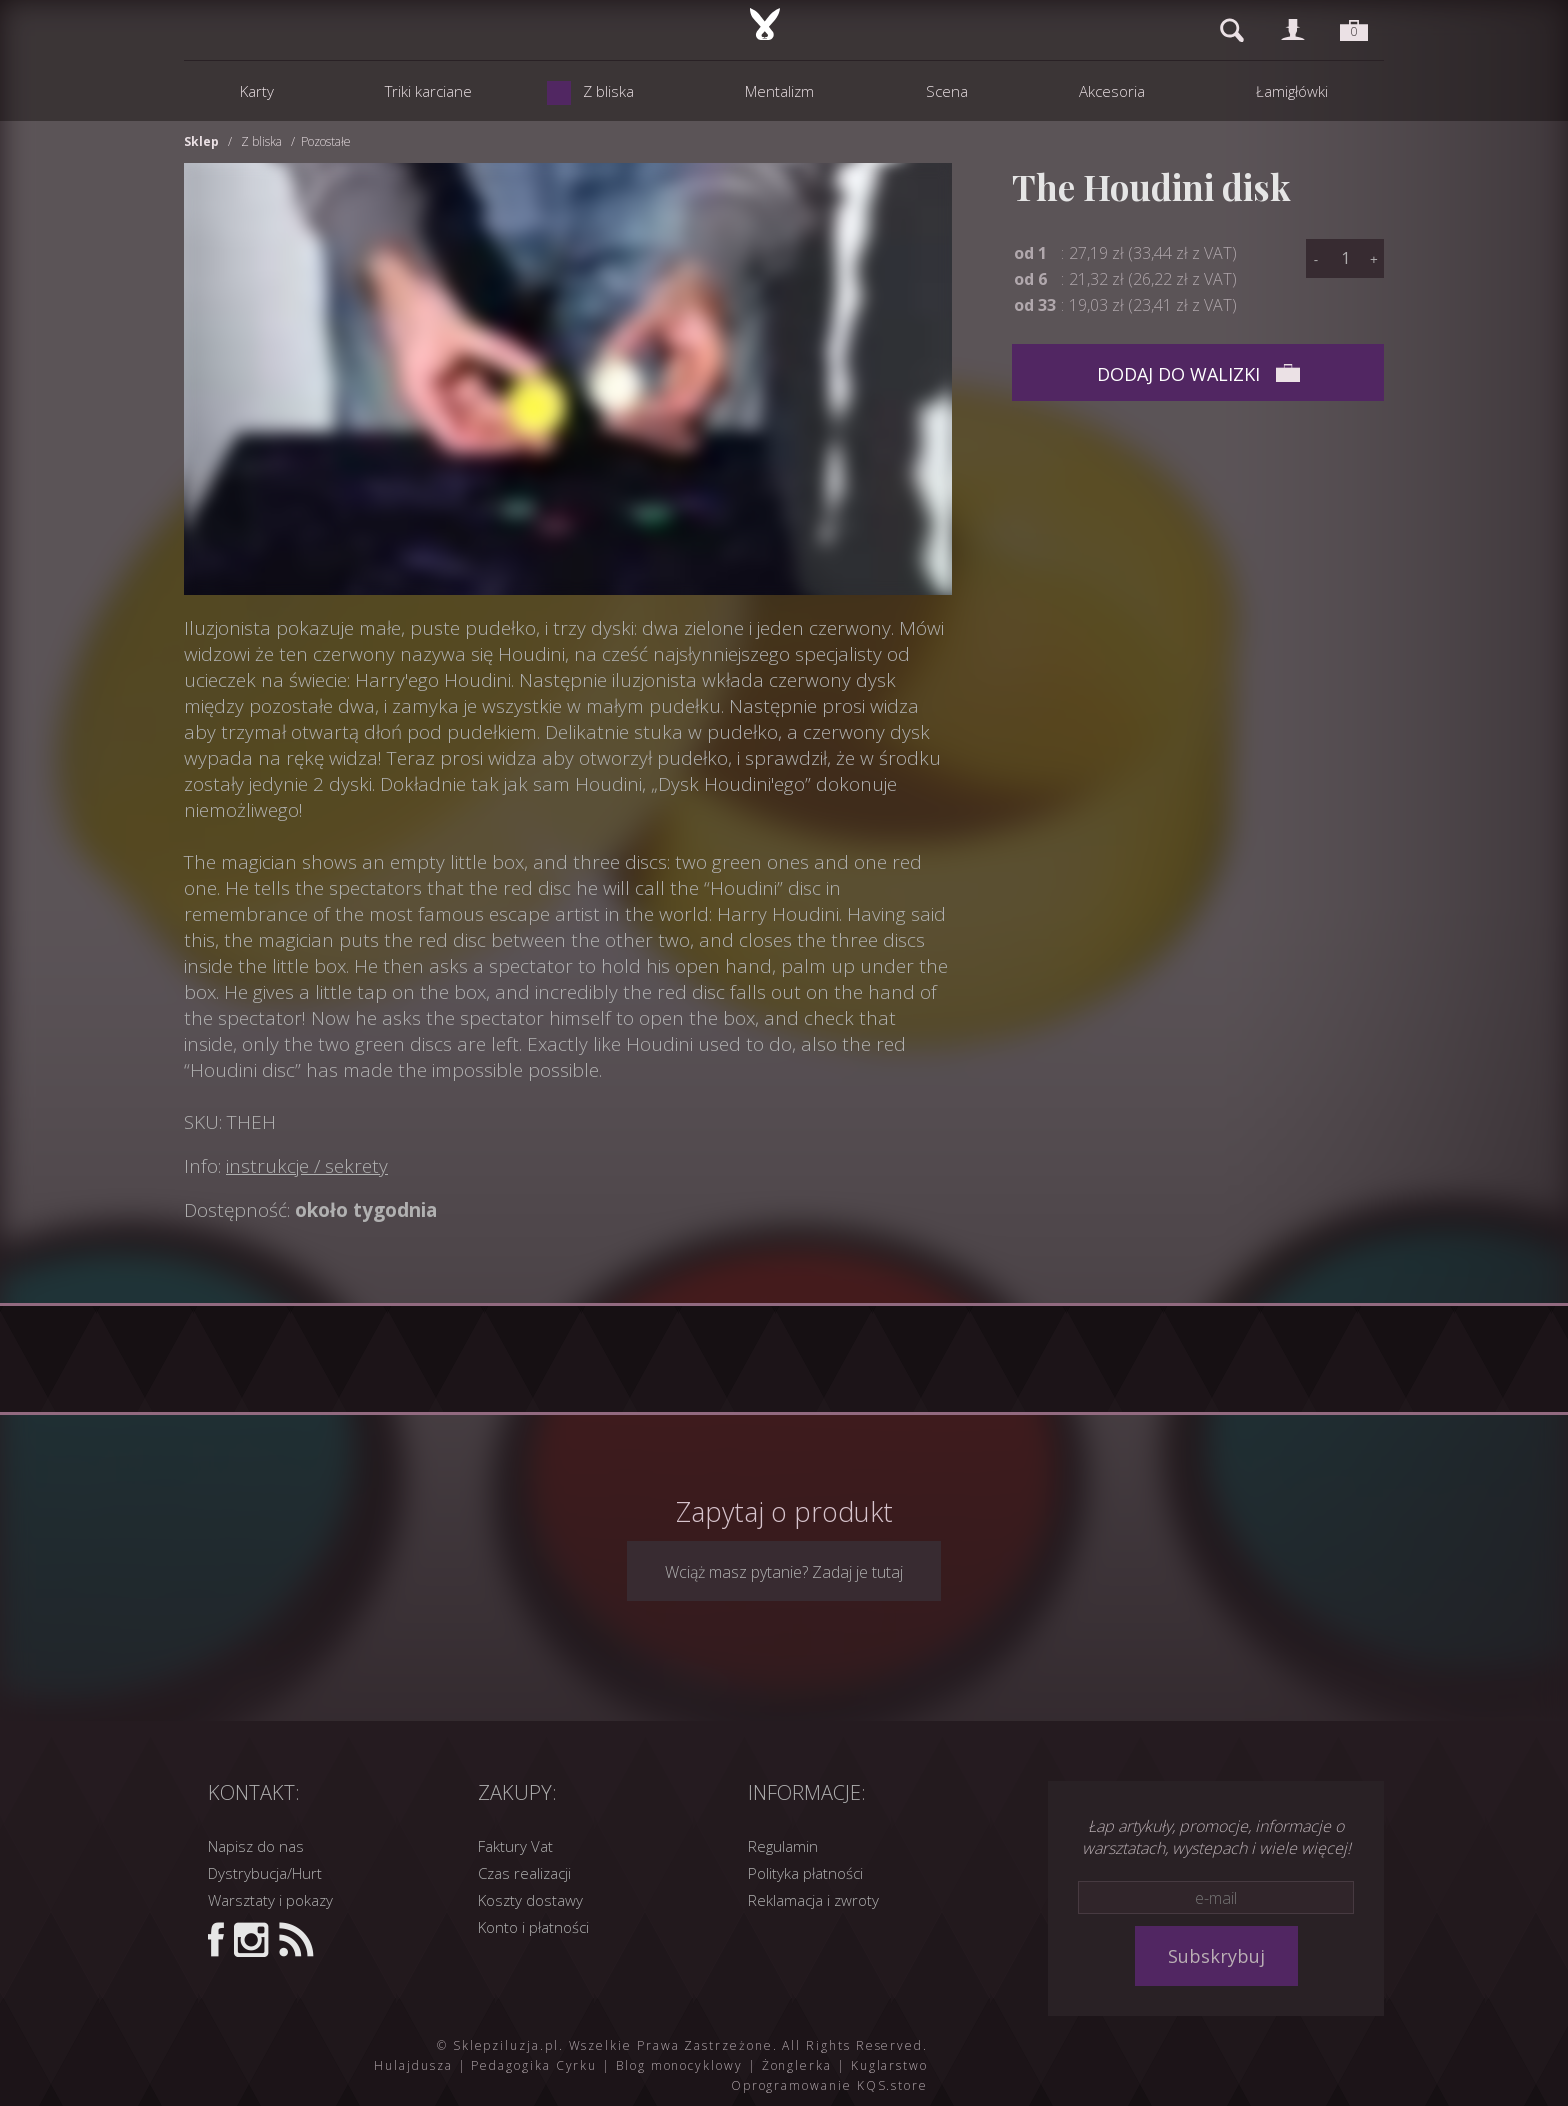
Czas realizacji (524, 1873)
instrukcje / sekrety (307, 1166)
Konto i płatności (533, 1927)
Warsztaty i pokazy (270, 1900)
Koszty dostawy (530, 1900)
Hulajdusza (413, 2065)
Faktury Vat (515, 1846)
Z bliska (261, 141)
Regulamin (783, 1846)
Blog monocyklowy (679, 2065)
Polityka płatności (805, 1873)
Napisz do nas (256, 1846)
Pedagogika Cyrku (534, 2065)
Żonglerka (797, 2065)
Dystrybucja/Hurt (265, 1873)
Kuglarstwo (889, 2065)
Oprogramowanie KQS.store (829, 2085)
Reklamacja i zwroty (813, 1900)
